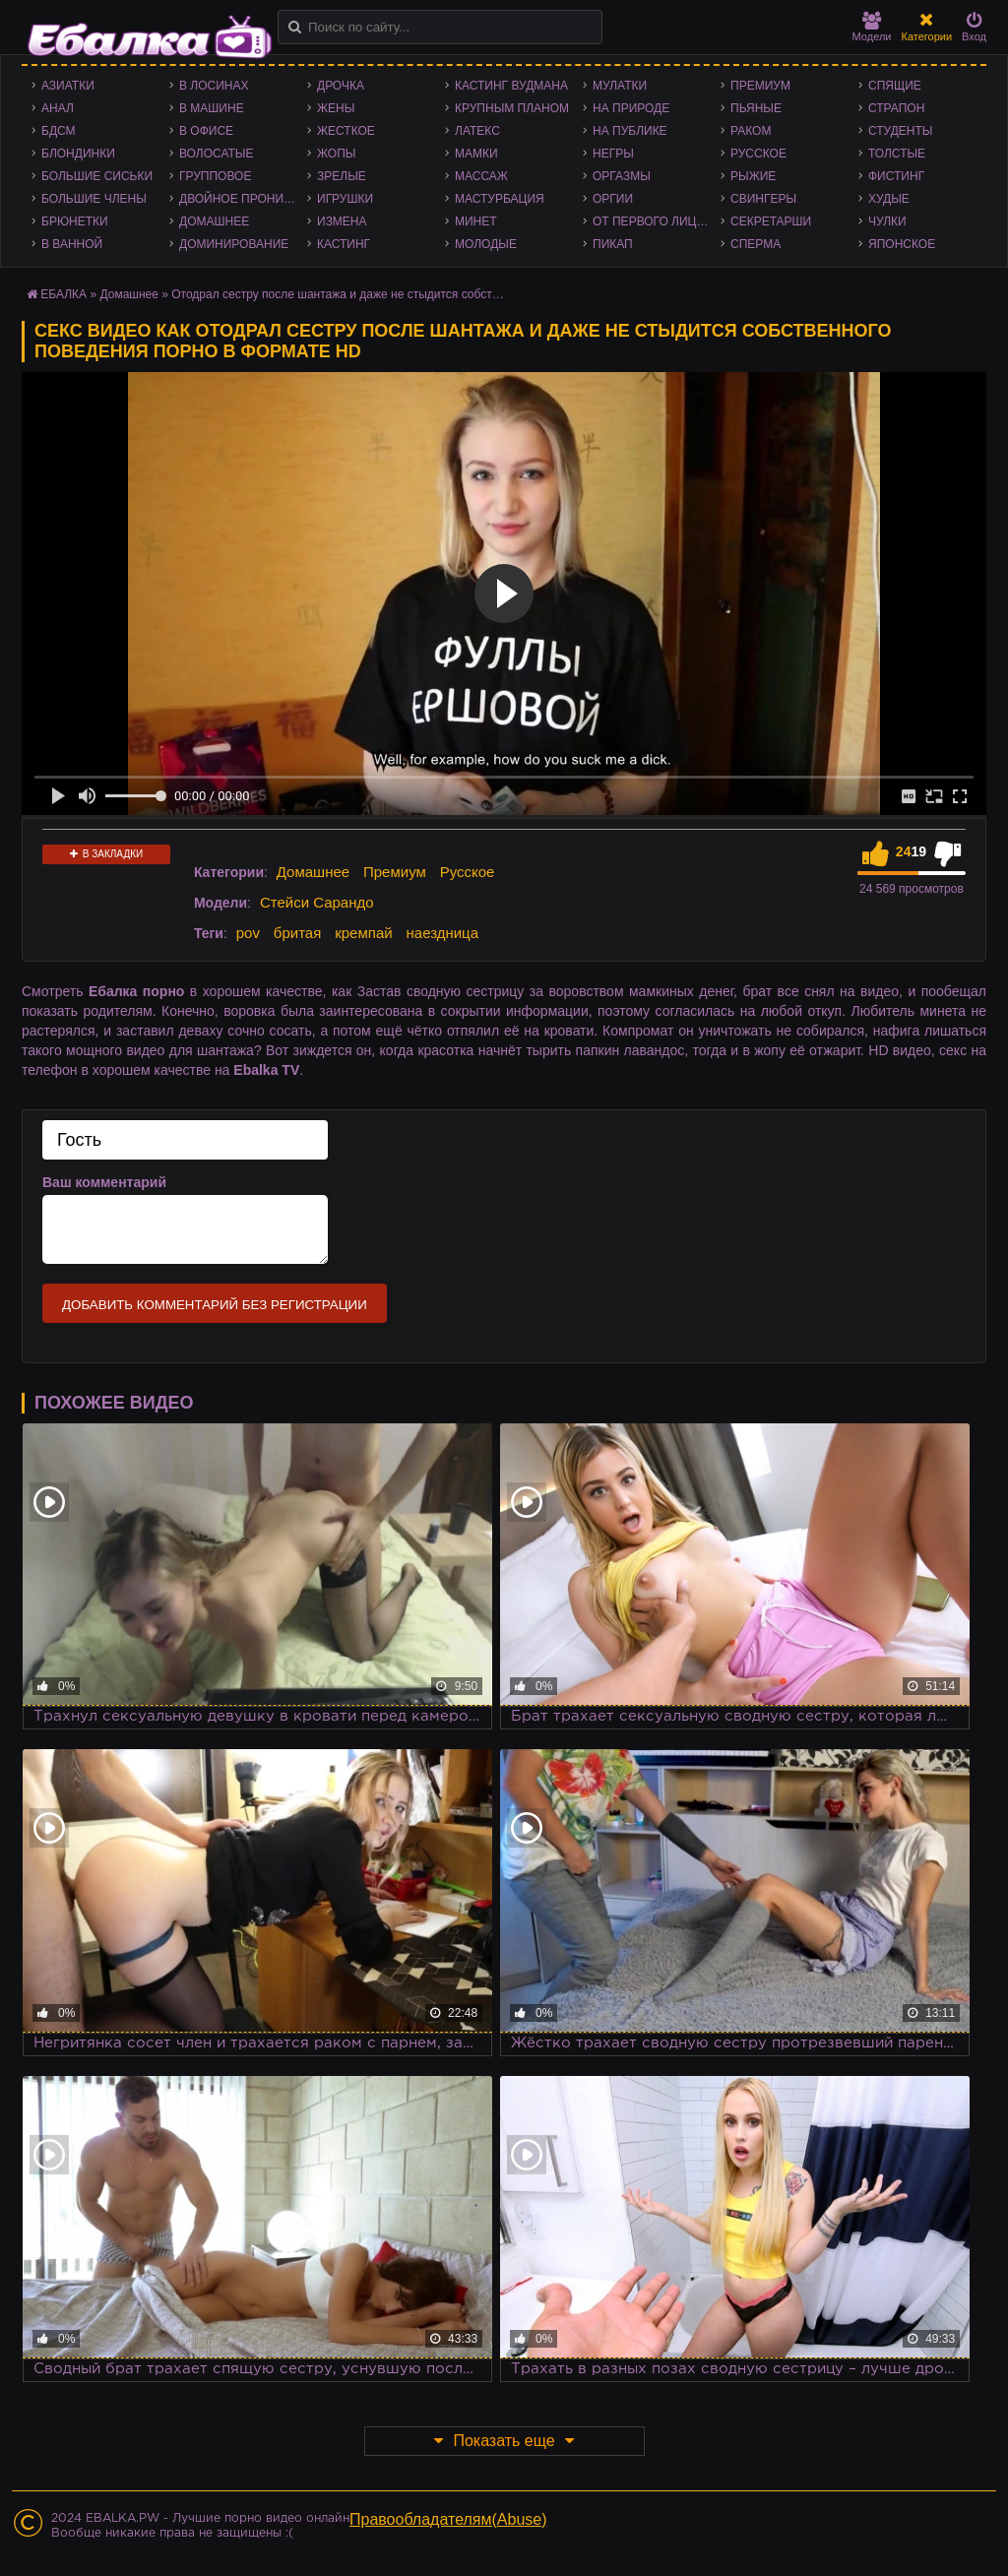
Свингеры (763, 199)
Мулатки (620, 86)
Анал (57, 108)
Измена (342, 221)
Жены (335, 108)
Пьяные (756, 108)
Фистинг (896, 176)
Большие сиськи (97, 176)
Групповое (215, 176)
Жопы (336, 153)
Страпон (896, 108)
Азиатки (67, 86)
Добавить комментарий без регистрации (214, 1304)
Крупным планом (512, 108)
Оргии (613, 199)
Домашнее (214, 221)
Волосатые (216, 153)
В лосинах (214, 86)
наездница (443, 932)
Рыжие (753, 176)
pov (248, 932)
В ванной (71, 244)
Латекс (477, 131)
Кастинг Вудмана (511, 86)
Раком (750, 131)
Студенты (900, 131)
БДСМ (58, 131)
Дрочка (340, 86)
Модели (872, 27)
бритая (297, 932)
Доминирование (233, 244)
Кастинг (343, 244)
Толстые (896, 153)
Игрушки (345, 199)
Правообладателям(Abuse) (448, 2519)
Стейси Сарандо (317, 902)
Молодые (486, 244)
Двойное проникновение (243, 199)
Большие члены (94, 199)
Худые (889, 199)
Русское (758, 153)
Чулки (887, 221)
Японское (901, 244)
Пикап (613, 244)
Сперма (755, 244)
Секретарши (770, 221)
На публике (630, 131)
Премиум (760, 86)
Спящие (894, 86)
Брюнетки (74, 221)
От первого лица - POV (657, 221)
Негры (613, 153)
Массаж (481, 176)
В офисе (206, 131)
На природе (631, 108)
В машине (211, 108)
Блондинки (78, 153)
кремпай (363, 932)
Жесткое (346, 131)
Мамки (476, 153)
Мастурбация (499, 199)
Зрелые (341, 176)
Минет (476, 221)
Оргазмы (622, 176)
